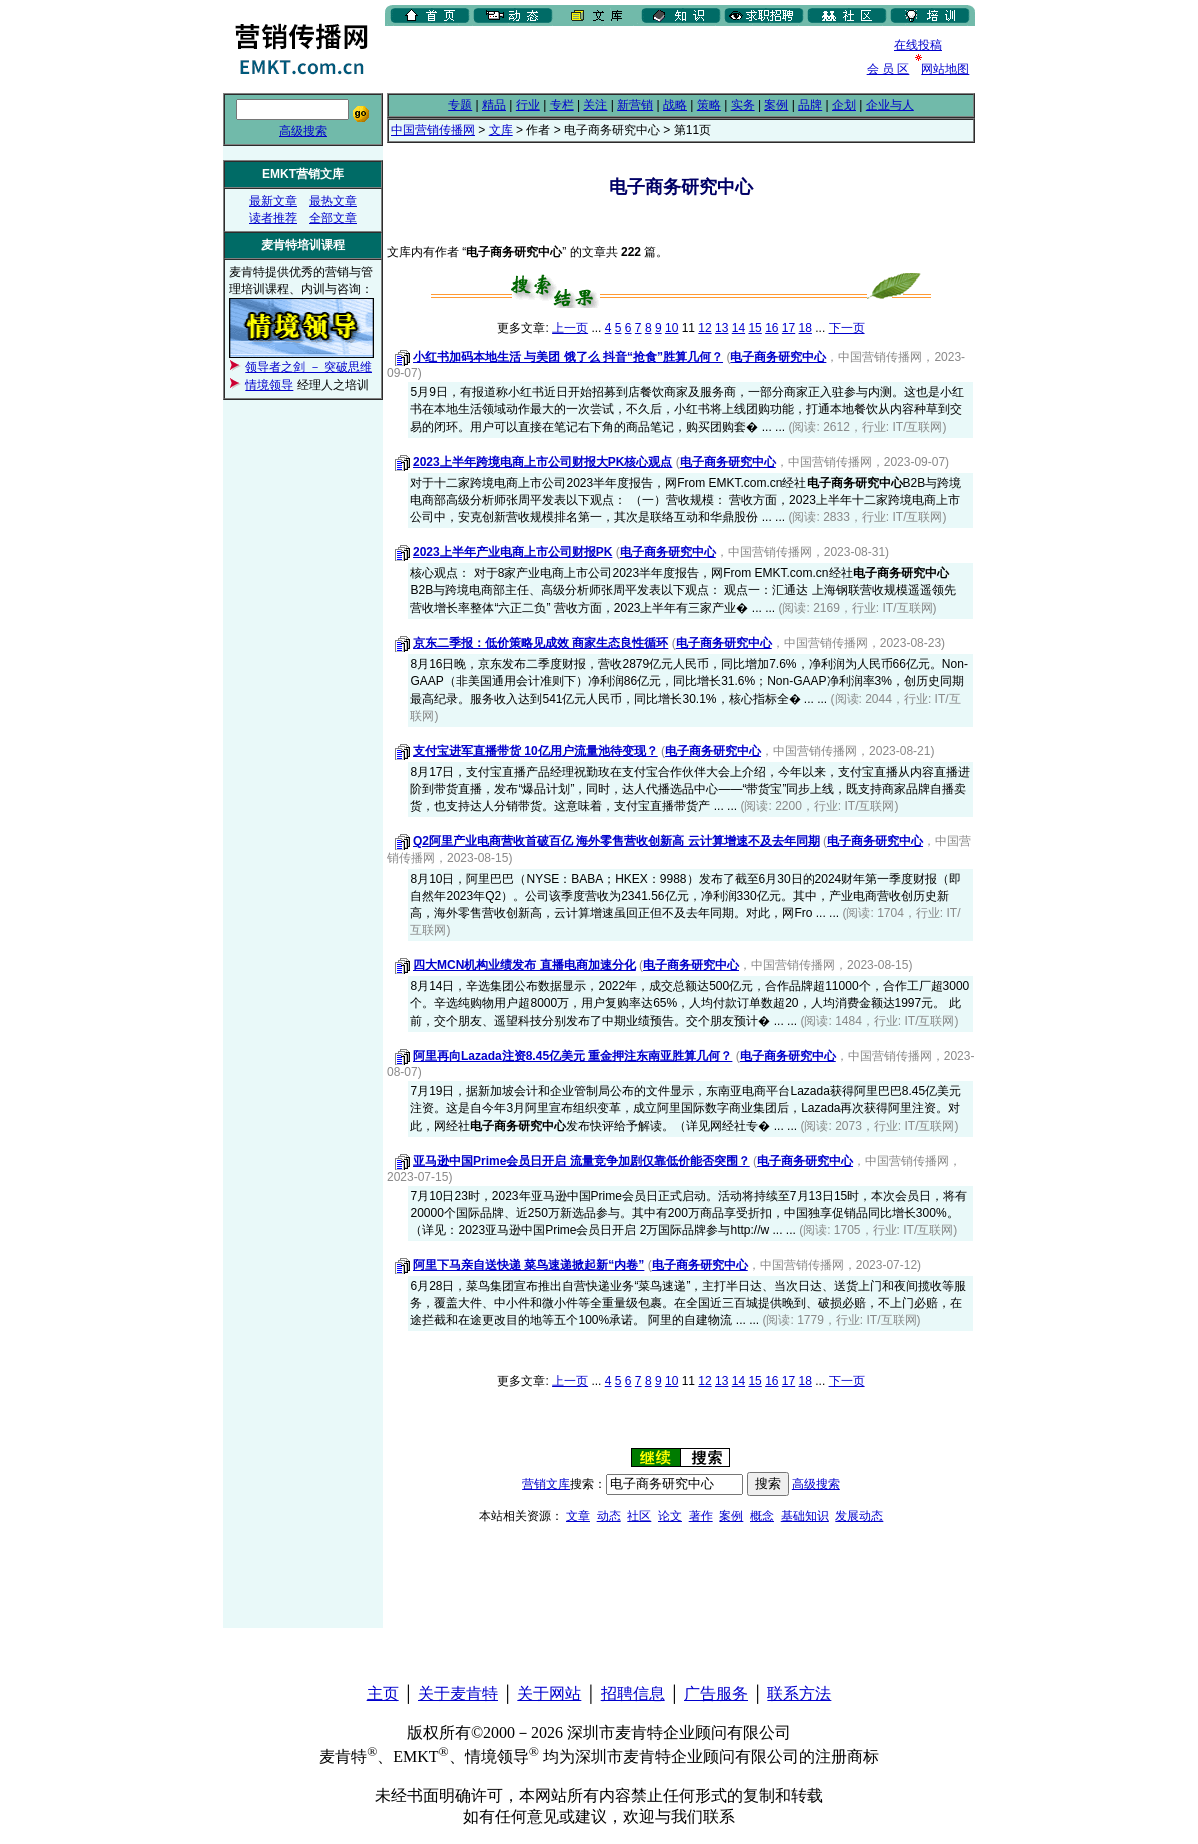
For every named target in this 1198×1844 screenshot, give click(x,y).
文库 (501, 130)
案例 (776, 105)
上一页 (570, 328)
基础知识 (805, 1516)
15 (754, 328)
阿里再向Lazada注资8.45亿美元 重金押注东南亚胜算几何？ (572, 1056)
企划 (844, 105)
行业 (528, 105)
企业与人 (890, 105)
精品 (494, 105)
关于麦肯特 (458, 1693)
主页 (383, 1693)
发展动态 (859, 1516)
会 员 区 (888, 69)
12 (704, 328)
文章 (578, 1516)
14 (738, 328)
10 (671, 328)
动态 (609, 1516)
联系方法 (799, 1693)
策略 (709, 105)
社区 (639, 1516)
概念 (762, 1516)
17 (788, 328)
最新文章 (273, 201)
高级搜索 (303, 131)
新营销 (635, 105)
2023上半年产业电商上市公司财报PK (512, 552)
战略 (675, 105)
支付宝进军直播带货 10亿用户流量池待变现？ (535, 751)
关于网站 (549, 1693)
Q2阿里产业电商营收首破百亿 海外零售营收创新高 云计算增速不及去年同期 (616, 841)
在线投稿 (918, 45)
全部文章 (333, 218)
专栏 (562, 105)
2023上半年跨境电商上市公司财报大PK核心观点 (542, 462)
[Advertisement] (619, 59)
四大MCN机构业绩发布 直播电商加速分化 (524, 965)
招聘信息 (633, 1693)
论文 (670, 1516)
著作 (701, 1516)
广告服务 (716, 1693)
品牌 (810, 105)
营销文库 (546, 1484)
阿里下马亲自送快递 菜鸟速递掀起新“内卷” (528, 1265)
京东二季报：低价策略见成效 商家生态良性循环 (540, 643)
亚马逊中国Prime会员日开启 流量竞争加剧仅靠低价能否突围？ (581, 1161)
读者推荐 (273, 218)
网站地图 (945, 69)
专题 (460, 105)
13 (721, 328)
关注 (595, 105)
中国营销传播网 (433, 130)
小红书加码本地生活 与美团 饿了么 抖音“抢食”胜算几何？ (568, 357)
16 (771, 328)
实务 (743, 105)
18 (805, 328)
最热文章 (333, 201)
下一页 (847, 328)
